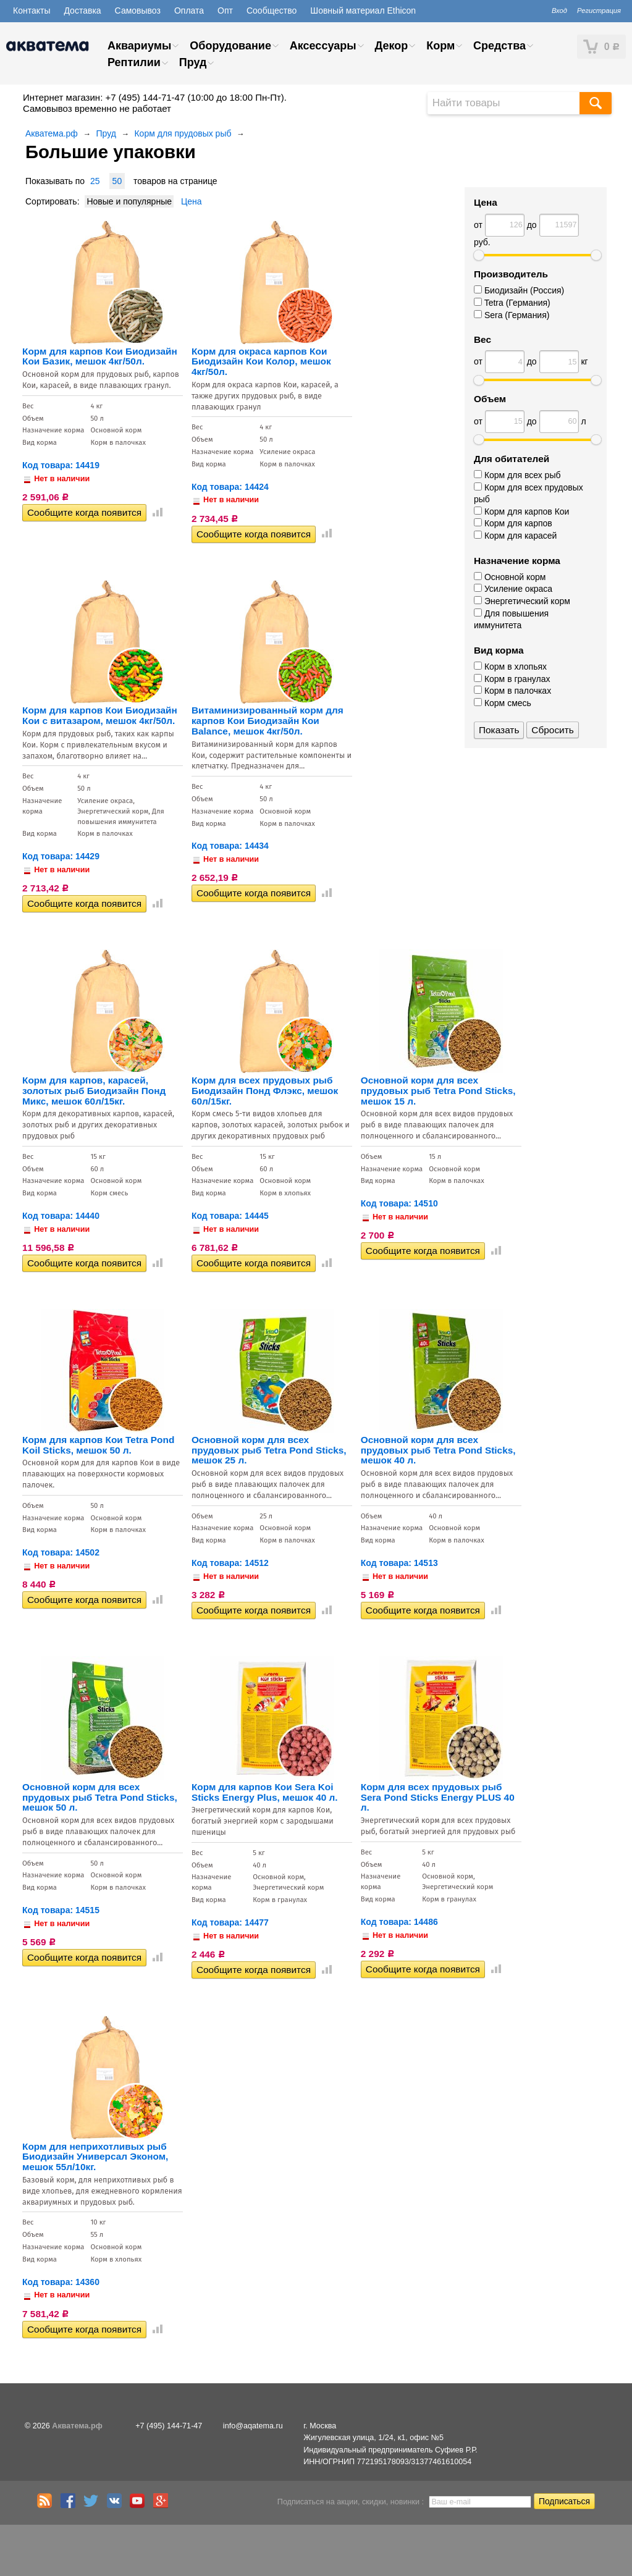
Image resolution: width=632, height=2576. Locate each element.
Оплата (189, 10)
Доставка (82, 10)
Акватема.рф (51, 133)
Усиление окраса (513, 589)
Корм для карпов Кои (521, 511)
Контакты (31, 10)
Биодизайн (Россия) (519, 290)
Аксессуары (323, 46)
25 (95, 181)
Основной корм (510, 577)
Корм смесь (502, 703)
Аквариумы (139, 46)
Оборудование (230, 46)
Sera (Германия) (511, 315)
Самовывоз (138, 10)
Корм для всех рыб (517, 475)
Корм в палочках (512, 691)
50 (117, 181)
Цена (191, 201)
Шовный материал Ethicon (363, 10)
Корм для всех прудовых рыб (528, 493)
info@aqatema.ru (253, 2426)
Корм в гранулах (512, 679)
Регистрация (599, 10)
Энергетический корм (522, 601)
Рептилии (134, 62)
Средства (499, 46)
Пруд (193, 62)
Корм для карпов (513, 523)
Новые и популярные (129, 201)
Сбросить (552, 730)
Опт (225, 10)
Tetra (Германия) (512, 303)
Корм (440, 46)
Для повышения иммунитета (511, 619)
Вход (559, 10)
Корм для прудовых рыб (182, 133)
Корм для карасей (515, 536)
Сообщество (271, 10)
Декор (391, 46)
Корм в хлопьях (510, 666)
